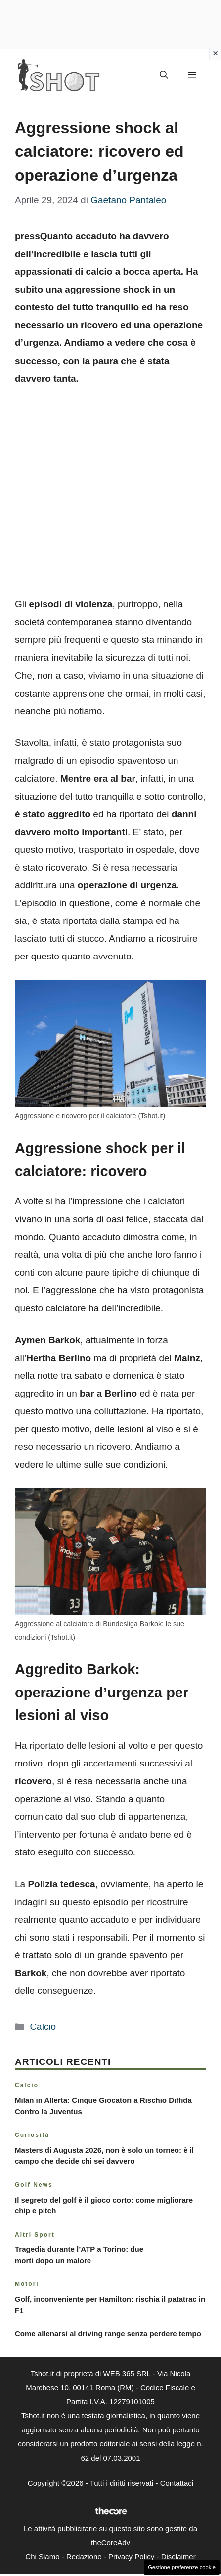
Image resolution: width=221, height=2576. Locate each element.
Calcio (43, 2027)
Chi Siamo (42, 2556)
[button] (164, 75)
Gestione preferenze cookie (182, 2567)
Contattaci (177, 2483)
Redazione (84, 2556)
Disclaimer (178, 2556)
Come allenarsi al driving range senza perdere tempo (108, 2333)
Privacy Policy (131, 2556)
